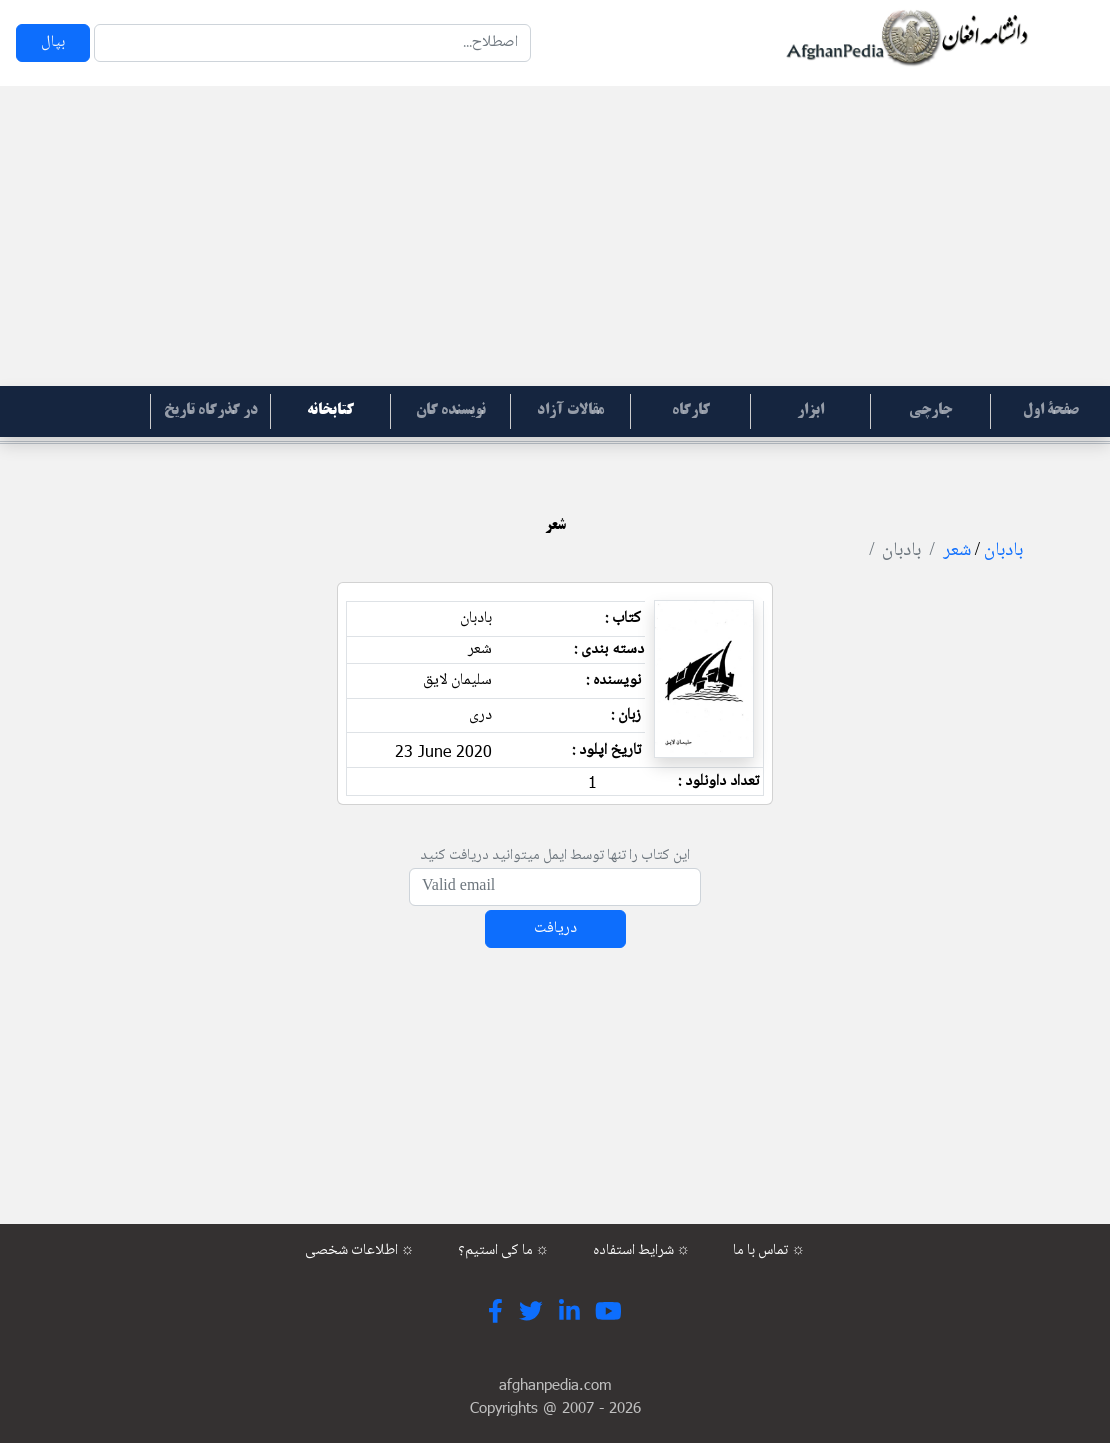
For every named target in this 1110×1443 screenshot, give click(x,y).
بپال (53, 42)
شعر (957, 551)
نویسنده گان (451, 411)
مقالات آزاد (570, 411)
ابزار (810, 411)
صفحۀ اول (1051, 411)
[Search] (312, 43)
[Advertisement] (555, 236)
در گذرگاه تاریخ (211, 411)
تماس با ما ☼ (769, 1251)
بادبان (1003, 551)
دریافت (555, 928)
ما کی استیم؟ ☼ (504, 1251)
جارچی (930, 411)
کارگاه (691, 411)
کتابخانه (330, 411)
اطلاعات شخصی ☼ (360, 1251)
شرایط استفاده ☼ (642, 1251)
